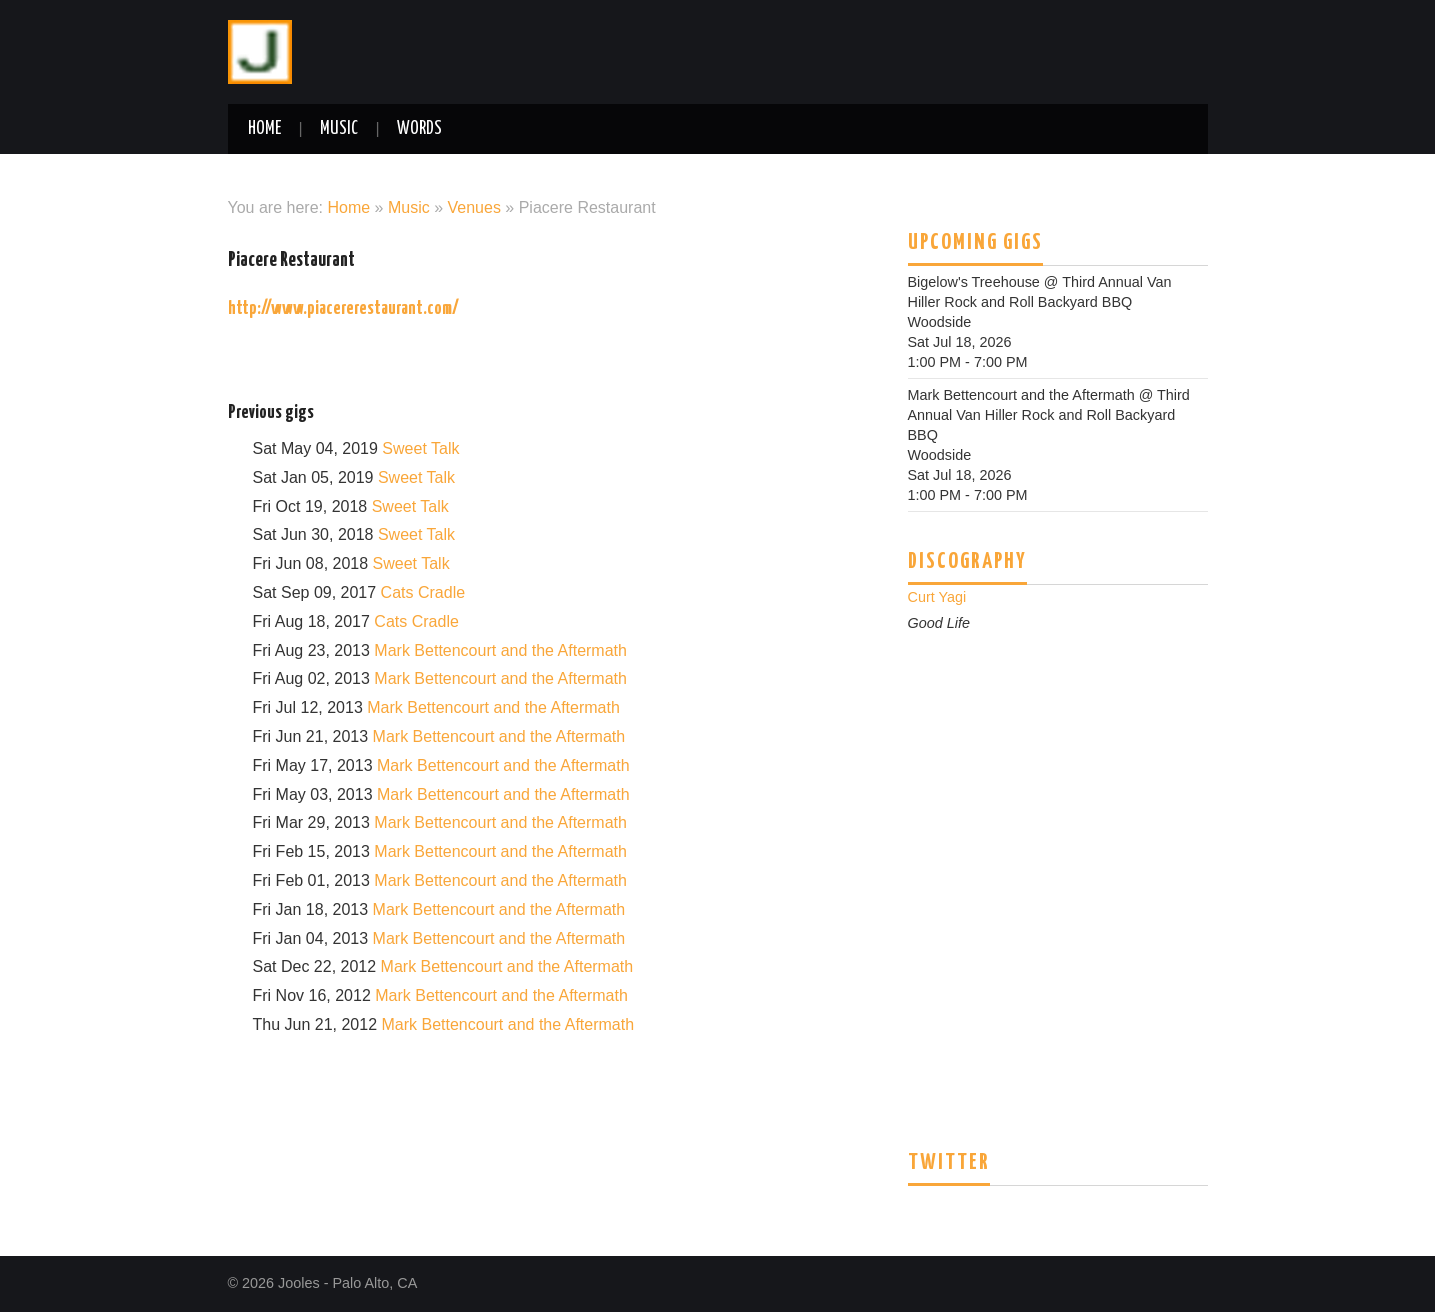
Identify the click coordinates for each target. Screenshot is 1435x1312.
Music (339, 129)
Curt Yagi (937, 597)
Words (419, 129)
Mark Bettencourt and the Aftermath (500, 650)
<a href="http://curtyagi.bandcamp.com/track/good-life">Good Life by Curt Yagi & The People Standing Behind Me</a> (1058, 858)
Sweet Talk (420, 448)
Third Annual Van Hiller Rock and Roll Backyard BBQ (1049, 415)
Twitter (949, 1163)
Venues (474, 207)
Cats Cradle (423, 592)
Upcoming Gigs (975, 243)
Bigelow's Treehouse (974, 282)
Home (264, 129)
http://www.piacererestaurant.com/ (343, 309)
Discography (967, 562)
